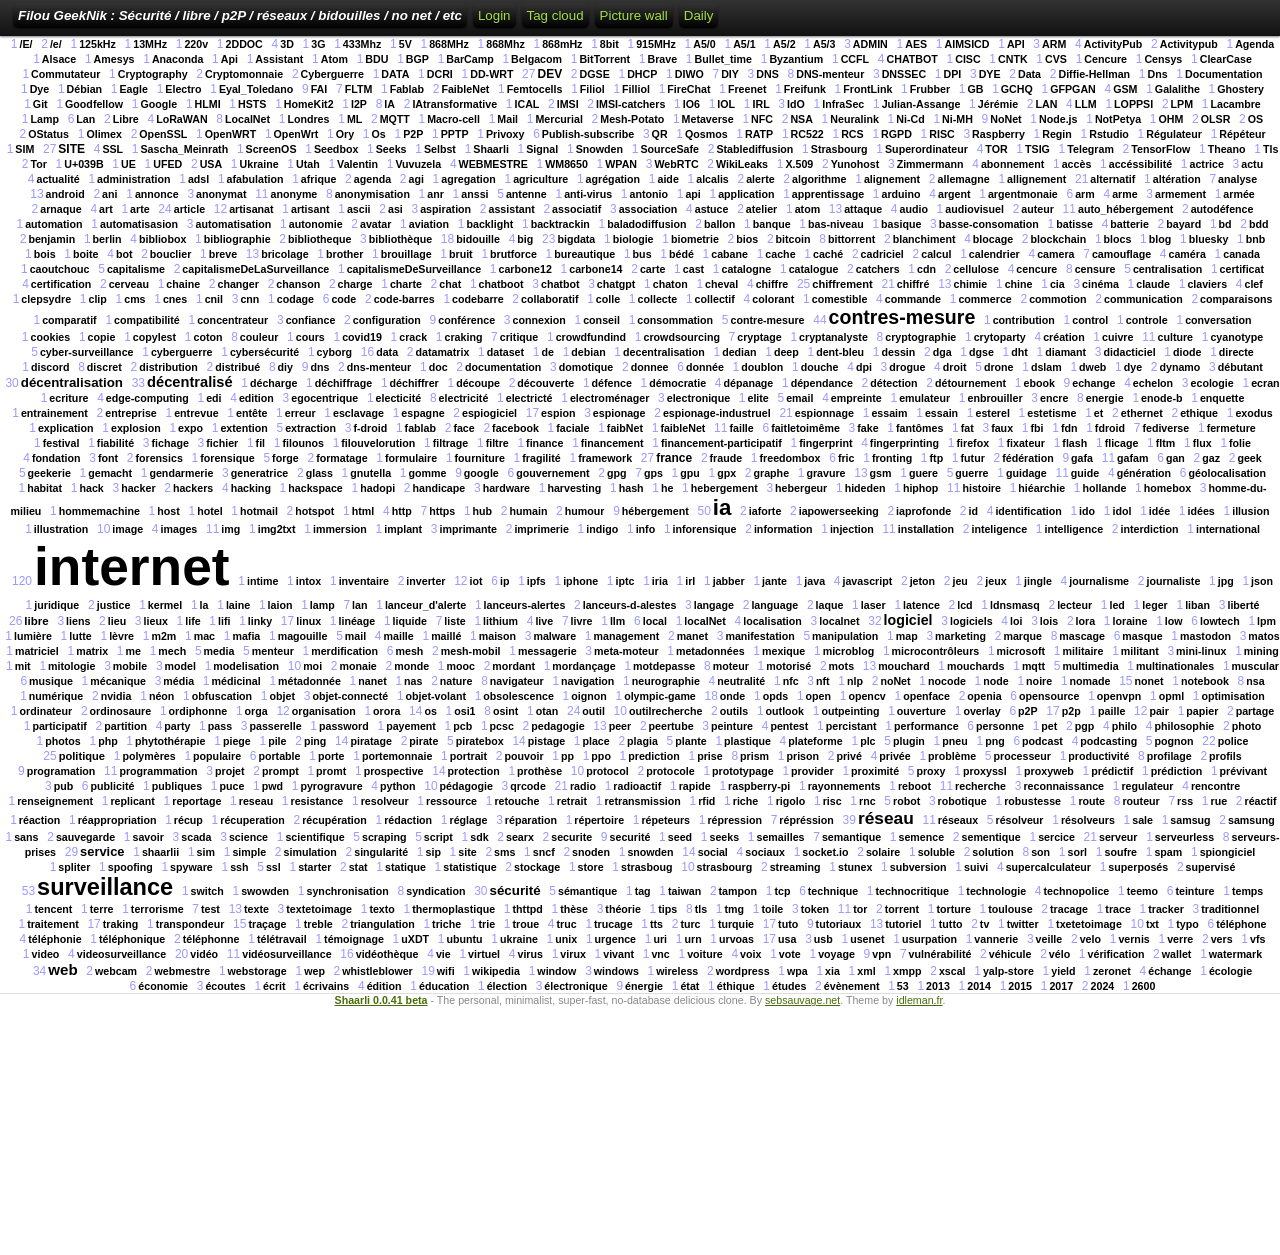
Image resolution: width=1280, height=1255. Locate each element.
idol (1121, 511)
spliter (74, 867)
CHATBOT (911, 59)
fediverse (1165, 428)
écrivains (326, 986)
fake (867, 428)
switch (207, 891)
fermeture (1231, 428)
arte (140, 209)
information (783, 529)
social (713, 852)
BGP (417, 59)
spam (1168, 852)
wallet (1177, 954)
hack (91, 488)
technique (833, 891)
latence (921, 605)
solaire (883, 852)
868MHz (449, 44)
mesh (410, 651)
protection (474, 771)
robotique (962, 801)
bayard (1183, 224)
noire (1039, 681)
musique (51, 681)
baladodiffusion (646, 224)
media (219, 651)
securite (571, 837)
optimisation (1233, 696)
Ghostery (1240, 89)
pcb (462, 726)
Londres (308, 119)
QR (660, 134)
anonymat (221, 194)
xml (866, 971)
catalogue (814, 269)
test (210, 909)
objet (282, 696)
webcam (116, 971)
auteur (1037, 209)
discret (104, 367)
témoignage (354, 939)
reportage (196, 801)
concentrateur (232, 320)
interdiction (1150, 529)
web (62, 969)
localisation (772, 621)
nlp (855, 681)
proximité (875, 771)
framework (605, 458)
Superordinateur (926, 149)
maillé (446, 636)
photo (1247, 726)
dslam (1046, 367)
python (398, 786)
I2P (359, 104)
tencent (53, 909)
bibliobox (162, 239)
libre (36, 621)
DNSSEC (904, 74)
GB (975, 89)
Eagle (134, 89)
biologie (633, 239)
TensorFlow (1160, 149)
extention (243, 428)
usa (787, 939)
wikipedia (496, 971)
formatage (342, 458)
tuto (788, 924)
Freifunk (805, 89)
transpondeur (190, 924)
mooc (461, 666)
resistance (317, 801)
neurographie (666, 681)
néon (161, 696)
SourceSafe (669, 149)
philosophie (1184, 726)
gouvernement (552, 473)
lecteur (1074, 605)
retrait (572, 801)
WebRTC (676, 164)
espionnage (824, 413)
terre (102, 909)
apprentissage (828, 194)
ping (315, 741)
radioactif (637, 786)
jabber (729, 581)
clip (97, 299)
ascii (359, 209)
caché (828, 254)
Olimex (104, 134)
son (1040, 852)
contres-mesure (902, 317)
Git (40, 104)
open (818, 696)
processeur (1021, 756)
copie (102, 337)
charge (355, 284)
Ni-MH (957, 119)
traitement (53, 924)
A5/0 (704, 44)
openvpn (1119, 696)
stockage (537, 867)
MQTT (395, 119)
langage (714, 605)
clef (1253, 284)
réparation (531, 820)
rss (1185, 801)
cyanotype (1236, 337)
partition (125, 726)
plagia (642, 741)
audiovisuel (974, 209)
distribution (168, 367)
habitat (44, 488)
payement (411, 726)
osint (505, 711)
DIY (730, 74)
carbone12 (525, 269)
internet (132, 566)
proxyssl (985, 771)
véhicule (1010, 954)
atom (807, 209)
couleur (259, 337)
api (692, 194)
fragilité (541, 458)
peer (620, 726)
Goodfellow (94, 104)
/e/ (56, 44)
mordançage (583, 666)
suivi (976, 867)
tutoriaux (839, 924)
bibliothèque (400, 239)
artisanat (251, 209)
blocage (993, 239)
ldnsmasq (1015, 605)
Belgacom (536, 59)
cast (693, 269)
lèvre (121, 636)
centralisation (1167, 269)
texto (381, 909)
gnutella (370, 473)
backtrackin (560, 224)
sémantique (587, 891)
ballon (719, 224)
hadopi (377, 488)
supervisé (1211, 867)
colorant (773, 299)
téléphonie (54, 939)
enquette (1222, 398)
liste (454, 621)
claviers (1207, 284)
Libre (126, 119)
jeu (959, 581)
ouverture (921, 711)
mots (841, 666)
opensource (1049, 696)
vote (790, 954)
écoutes (225, 986)
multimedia (1090, 666)
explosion (136, 428)
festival (61, 443)
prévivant (1243, 771)
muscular (1255, 666)
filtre (497, 443)
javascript (867, 581)
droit (955, 367)
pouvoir (523, 756)
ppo (601, 756)
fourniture (480, 458)
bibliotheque (319, 239)
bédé (681, 254)
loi (1016, 621)
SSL (112, 149)
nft (823, 681)
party (177, 726)
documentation (503, 367)
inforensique (705, 529)
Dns (1158, 74)
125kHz (97, 44)
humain (529, 511)
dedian (739, 352)
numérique (56, 696)
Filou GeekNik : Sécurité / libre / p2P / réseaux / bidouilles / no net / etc (240, 15)
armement (1180, 194)
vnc (660, 954)
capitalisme (136, 269)
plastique (747, 741)
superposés (1138, 867)
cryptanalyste (833, 337)
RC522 (807, 134)
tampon (738, 891)
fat (967, 428)
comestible (840, 299)
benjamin (51, 239)
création (1063, 337)
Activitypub (1189, 44)
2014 (979, 986)
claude (1153, 284)
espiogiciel (489, 413)
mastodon (1205, 636)
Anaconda (178, 59)
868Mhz (505, 44)
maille (399, 636)
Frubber (930, 89)
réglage (469, 820)
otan (547, 711)
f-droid (370, 428)
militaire (1083, 651)
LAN (1046, 104)
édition (384, 986)
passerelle (275, 726)
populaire (217, 756)
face (463, 428)
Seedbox (336, 149)
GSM (1125, 89)
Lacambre (1235, 104)
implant (403, 529)
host (168, 511)
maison (497, 636)
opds (775, 696)
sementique (991, 837)
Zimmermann (930, 164)
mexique (783, 651)
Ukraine (259, 164)
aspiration (445, 209)
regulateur (1147, 786)
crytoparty (1000, 337)
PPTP (455, 134)
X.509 (799, 164)
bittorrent (851, 239)
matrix (92, 651)
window (556, 971)
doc (438, 367)
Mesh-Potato (632, 119)
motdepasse (664, 666)
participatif (59, 726)
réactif (1260, 801)
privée (894, 756)
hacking (251, 488)
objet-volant (436, 696)
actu (1252, 164)
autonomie (316, 224)
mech (172, 651)
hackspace (315, 488)
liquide (410, 621)
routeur (1140, 801)
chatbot (560, 284)
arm (1085, 194)
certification (61, 284)
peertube (671, 726)
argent (954, 194)
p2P (1028, 711)
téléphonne (211, 939)
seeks (724, 837)
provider (812, 771)
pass (220, 726)
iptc (624, 581)
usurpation (929, 939)
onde (732, 696)
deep (786, 352)
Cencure (1105, 59)
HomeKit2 (309, 104)
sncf (544, 852)
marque (1022, 636)
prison (802, 756)
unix (566, 939)
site (467, 852)
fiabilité (115, 443)
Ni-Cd (910, 119)
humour (585, 511)
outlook (785, 711)
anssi (474, 194)
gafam (1132, 458)
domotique (586, 367)
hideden (865, 488)
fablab (420, 428)
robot (906, 801)
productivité (1098, 756)
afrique (319, 179)
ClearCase (1226, 59)
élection (507, 986)
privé (848, 756)
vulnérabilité (940, 954)
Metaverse (708, 119)
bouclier (170, 254)
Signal (542, 149)
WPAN (621, 164)
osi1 (464, 711)
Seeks (391, 149)
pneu (954, 741)
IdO (796, 104)
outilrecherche (665, 711)
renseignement (55, 801)
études (789, 986)
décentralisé (190, 382)
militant (1140, 651)
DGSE (595, 74)
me (133, 651)
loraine (1130, 621)
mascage (1082, 636)
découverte (545, 383)
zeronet (1112, 971)
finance (544, 443)
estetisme (1051, 413)
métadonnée (309, 681)
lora (1086, 621)
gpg (617, 473)
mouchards (975, 666)
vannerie (996, 939)
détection (893, 383)
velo (1090, 939)
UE (128, 164)
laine (238, 605)
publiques (177, 786)
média (178, 681)
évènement (852, 986)
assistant (512, 209)
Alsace (59, 59)
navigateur (517, 681)
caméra (1186, 254)
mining (1261, 651)
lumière (33, 636)
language (774, 605)
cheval (721, 284)
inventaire (364, 581)
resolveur (385, 801)
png (995, 741)
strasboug (647, 867)
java (814, 581)
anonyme (294, 194)
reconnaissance (1063, 786)
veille (1049, 939)
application (746, 194)
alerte (760, 179)
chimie (970, 284)
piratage (370, 741)
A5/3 (824, 44)
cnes (175, 299)
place (595, 741)
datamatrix (442, 352)
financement (612, 443)
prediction (654, 756)
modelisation (246, 666)
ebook (1038, 383)
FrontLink (867, 89)
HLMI (208, 104)
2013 (938, 986)
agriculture (540, 179)
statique (405, 867)
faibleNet (682, 428)
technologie (996, 891)
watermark (1235, 954)
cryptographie (920, 337)
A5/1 (744, 44)
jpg (1226, 581)
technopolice (1077, 891)
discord (50, 367)
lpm (1266, 621)
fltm (1166, 443)
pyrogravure (331, 786)
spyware (191, 867)
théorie (623, 909)
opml (1171, 696)
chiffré (913, 284)
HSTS (252, 104)
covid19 (362, 337)
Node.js (1058, 119)
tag (643, 891)
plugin (909, 741)
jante (774, 581)
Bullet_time (723, 59)
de (547, 352)
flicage (1122, 443)
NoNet (1005, 119)
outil (593, 711)
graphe (772, 473)
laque (830, 605)
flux (1202, 443)
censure (1095, 269)
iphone (580, 581)
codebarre (478, 299)
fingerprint (825, 443)
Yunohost (855, 164)
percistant (851, 726)
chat (450, 284)
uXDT (415, 939)
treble (318, 924)
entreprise (131, 413)
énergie (644, 986)
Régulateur (1174, 134)
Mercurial (558, 119)
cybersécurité (264, 352)
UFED (167, 164)
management (627, 636)
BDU (376, 59)
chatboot (501, 284)
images (179, 529)
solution (992, 852)
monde (411, 666)
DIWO (689, 74)
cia (1057, 284)
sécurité (515, 890)
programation (61, 771)
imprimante (468, 529)
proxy (930, 771)
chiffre (772, 284)
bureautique (584, 254)
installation (926, 529)
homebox (1167, 488)
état (689, 986)
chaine (183, 284)
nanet (372, 681)
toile (772, 909)
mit (23, 666)
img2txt (277, 529)
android (65, 194)
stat (358, 867)
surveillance (105, 887)
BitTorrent (604, 59)
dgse (981, 352)
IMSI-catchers (630, 104)
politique (82, 756)
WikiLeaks (742, 164)
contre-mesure (768, 320)
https (442, 511)
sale (1142, 820)
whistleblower (377, 971)
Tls (1270, 149)
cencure (1036, 269)
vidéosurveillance (286, 954)
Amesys (114, 59)
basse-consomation (989, 224)
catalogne (747, 269)
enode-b (1161, 398)
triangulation (382, 924)
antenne (526, 194)
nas (413, 681)
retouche (516, 801)
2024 (1103, 986)
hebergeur (801, 488)
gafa (1082, 458)
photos (63, 741)
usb (823, 939)
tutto (951, 924)
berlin (107, 239)
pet (1049, 726)
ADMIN (870, 44)
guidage (1026, 473)
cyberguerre (182, 352)
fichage (170, 443)
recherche (980, 786)
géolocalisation (1228, 473)
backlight (489, 224)
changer (237, 284)
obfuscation (222, 696)
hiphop (921, 488)
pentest (789, 726)
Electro (183, 89)
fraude (726, 458)
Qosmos (706, 134)
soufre (1120, 852)
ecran (1265, 383)
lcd (964, 605)
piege (237, 741)
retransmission (642, 801)
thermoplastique (453, 909)
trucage (613, 924)
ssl (273, 867)
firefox (973, 443)
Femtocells (535, 89)
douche (820, 367)
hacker (138, 488)
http (402, 511)
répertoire (599, 820)
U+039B (83, 164)
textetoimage (319, 909)
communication (1143, 299)
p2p (1071, 711)
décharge (273, 383)
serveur (1118, 837)
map (907, 636)
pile (277, 741)
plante (690, 741)
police (1233, 741)
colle (608, 299)
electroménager (609, 398)
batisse (1074, 224)
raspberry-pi (759, 786)
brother (344, 254)
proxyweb (1049, 771)
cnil (214, 299)
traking (121, 924)
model (180, 666)
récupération (334, 820)
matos (1263, 636)
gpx (726, 473)
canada (1241, 254)
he (667, 488)
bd (1225, 224)
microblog (849, 651)
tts (656, 924)
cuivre (1117, 337)
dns (319, 367)
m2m (163, 636)
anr (435, 194)
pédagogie (466, 786)
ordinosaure (121, 711)
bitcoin (793, 239)
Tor (38, 164)
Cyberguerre (332, 74)
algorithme (819, 179)
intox (308, 581)
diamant (1065, 352)
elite (757, 398)
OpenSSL (163, 134)
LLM (1086, 104)
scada (196, 837)
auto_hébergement (1125, 209)
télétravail (282, 939)
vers (1222, 939)
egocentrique (324, 398)
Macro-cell (453, 119)
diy (285, 367)
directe (1236, 352)
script (438, 837)
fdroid (1110, 428)
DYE (990, 74)
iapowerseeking (839, 511)
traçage (267, 924)
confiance (311, 320)
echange (1093, 383)
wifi (446, 971)
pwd (272, 786)
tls (701, 909)
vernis (1133, 939)
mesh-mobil (471, 651)
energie (1105, 398)
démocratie (677, 383)
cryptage (759, 337)
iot (476, 581)
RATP (759, 134)
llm (617, 621)
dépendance (822, 383)
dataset (505, 352)
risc (832, 801)
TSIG (1037, 149)
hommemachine (99, 511)
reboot (914, 786)
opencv (866, 696)
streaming (795, 867)
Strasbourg (839, 149)
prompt (280, 771)
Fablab (407, 89)
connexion (539, 320)
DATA (395, 74)
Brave (663, 59)
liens (78, 621)
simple (249, 852)
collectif (715, 299)
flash (1074, 443)
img (230, 529)
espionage (619, 413)
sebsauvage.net (802, 1000)
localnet (839, 621)
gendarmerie (181, 473)
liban (1197, 605)
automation (53, 224)
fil (260, 443)
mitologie (71, 666)
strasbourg (725, 867)
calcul (936, 254)
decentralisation (664, 352)
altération (1177, 179)
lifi (224, 621)
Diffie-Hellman (1094, 74)
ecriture (68, 398)
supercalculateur (1048, 867)
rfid (706, 801)
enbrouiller (994, 398)
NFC (762, 119)
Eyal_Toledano (256, 89)
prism (754, 756)
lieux (156, 621)
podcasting (1108, 741)
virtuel (484, 954)
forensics (158, 458)
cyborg (335, 352)
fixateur (1025, 443)
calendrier (994, 254)
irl (690, 581)
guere (923, 473)
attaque (863, 209)
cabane (729, 254)
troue (526, 924)
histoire (981, 488)
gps (653, 473)
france (674, 458)
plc (867, 741)
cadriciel (882, 254)
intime (262, 581)
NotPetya (1118, 119)
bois (45, 254)
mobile (130, 666)
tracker (1166, 909)
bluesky (1209, 239)
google (481, 473)
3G (318, 44)
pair (1159, 711)
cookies (51, 337)
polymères (148, 756)
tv (984, 924)
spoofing (130, 867)
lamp (322, 605)
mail (355, 636)
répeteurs (665, 820)
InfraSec (843, 104)
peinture (732, 726)
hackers (193, 488)
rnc (867, 801)
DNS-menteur (830, 74)
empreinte (856, 398)
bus (642, 254)
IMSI (568, 104)
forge (285, 458)
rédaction (408, 820)
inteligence (999, 529)
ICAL (526, 104)
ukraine (519, 939)
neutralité (741, 681)
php (108, 741)
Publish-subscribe (588, 134)
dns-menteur (379, 367)
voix (750, 954)
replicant (132, 801)
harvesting (574, 488)
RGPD (896, 134)
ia (722, 507)
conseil (601, 320)
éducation (444, 986)
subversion (918, 867)
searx (520, 837)
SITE (71, 149)
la (204, 605)
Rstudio (1109, 134)
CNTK (1013, 59)
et (1098, 413)
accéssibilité (1140, 164)
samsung (1251, 820)
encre (1054, 398)
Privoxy (505, 134)
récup (188, 820)
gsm (881, 473)
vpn (881, 954)
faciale (572, 428)
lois (1049, 621)
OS (1255, 119)
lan (359, 605)
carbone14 (595, 269)
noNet (895, 681)
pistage (546, 741)
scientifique (314, 837)
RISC (941, 134)
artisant (310, 209)
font (108, 458)
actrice (1207, 164)
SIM (24, 149)
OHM (1171, 119)
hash (631, 488)
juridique (56, 605)
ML (354, 119)
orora (386, 711)
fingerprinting (904, 443)
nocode (947, 681)
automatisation (234, 224)
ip (504, 581)
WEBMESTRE (493, 164)
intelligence (1073, 529)
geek (1249, 458)
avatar (375, 224)
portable (279, 756)
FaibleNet (465, 89)
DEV (549, 74)
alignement (892, 179)
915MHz (656, 44)
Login (494, 15)
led (1116, 605)
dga (942, 352)
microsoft (1021, 651)
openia (984, 696)
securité (630, 837)
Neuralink (854, 119)
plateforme (815, 741)
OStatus (48, 134)
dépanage (749, 383)
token (815, 909)
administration (133, 179)
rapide (695, 786)
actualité (57, 179)
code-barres (404, 299)
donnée (705, 367)
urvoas (736, 939)
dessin (899, 352)
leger (1154, 605)
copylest (154, 337)
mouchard (904, 666)
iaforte (765, 511)
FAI (319, 89)
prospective (394, 771)
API (1016, 44)
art (106, 209)
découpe (478, 383)
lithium (500, 621)
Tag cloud (555, 15)
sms (504, 852)
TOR (996, 149)
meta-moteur (626, 651)
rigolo (791, 801)
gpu (690, 473)
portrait (468, 756)
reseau (256, 801)
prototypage (743, 771)
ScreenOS (271, 149)
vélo (1059, 954)
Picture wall (634, 15)
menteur (273, 651)
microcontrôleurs (936, 651)
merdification (344, 651)
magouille (303, 636)
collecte (658, 299)
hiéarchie (1041, 488)
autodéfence (1222, 209)
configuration (387, 320)
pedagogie (557, 726)
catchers (878, 269)
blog (1160, 239)
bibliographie (237, 239)
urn (692, 939)
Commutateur (65, 74)
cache (780, 254)
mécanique (118, 681)
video (46, 954)
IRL (760, 104)
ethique (1199, 413)
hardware (506, 488)
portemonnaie (397, 756)
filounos (302, 443)
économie (163, 986)
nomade (1090, 681)
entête (251, 413)
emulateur (924, 398)
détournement (970, 383)
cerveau (129, 284)
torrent (902, 909)
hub (483, 511)
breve (223, 254)
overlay (981, 711)
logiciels (971, 621)
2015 (1020, 986)
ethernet (1142, 413)
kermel (165, 605)
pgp (1085, 726)
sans (26, 837)
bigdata (576, 239)
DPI (952, 74)
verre (1180, 939)
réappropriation (117, 820)
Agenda (1254, 44)
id (973, 511)
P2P (413, 134)
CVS (1056, 59)
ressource (451, 801)
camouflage (1121, 254)
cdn (926, 269)
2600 (1144, 986)
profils (1225, 756)
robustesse (1032, 801)
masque (1142, 636)
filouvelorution (378, 443)
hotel (209, 511)
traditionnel (1230, 909)
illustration (61, 529)
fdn (1069, 428)
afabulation (255, 179)
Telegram (1090, 149)
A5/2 (784, 44)
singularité (381, 852)
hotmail (259, 511)
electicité (399, 398)
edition (256, 398)
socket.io (825, 852)
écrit (274, 986)
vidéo (204, 954)
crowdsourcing (682, 337)
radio (583, 786)
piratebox (480, 741)
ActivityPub (1113, 44)
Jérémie (998, 104)
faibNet (625, 428)
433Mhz (362, 44)
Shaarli (491, 149)
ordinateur (46, 711)
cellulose (976, 269)
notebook (1205, 681)
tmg (734, 909)
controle (1147, 320)
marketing (960, 636)
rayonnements (844, 786)
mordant (513, 666)
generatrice (259, 473)
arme (1124, 194)
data (387, 352)
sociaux (765, 852)
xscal (952, 971)
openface (926, 696)
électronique (575, 986)
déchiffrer (414, 383)
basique (901, 224)
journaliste (1173, 581)
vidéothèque (387, 954)
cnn (249, 299)
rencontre (1215, 786)
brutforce (513, 254)
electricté (529, 398)
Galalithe (1177, 89)
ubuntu (465, 939)
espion (558, 413)
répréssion (806, 820)
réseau (886, 818)
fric (846, 458)
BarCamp (469, 59)
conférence (466, 320)
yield (1063, 971)
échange (1169, 971)
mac (204, 636)
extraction (310, 428)
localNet (704, 621)
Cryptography (153, 74)
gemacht (110, 473)
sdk (479, 837)
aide (667, 179)
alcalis (712, 179)
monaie (357, 666)
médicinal (236, 681)
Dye (40, 89)
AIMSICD (967, 44)
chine (1019, 284)
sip (433, 852)
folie (1240, 443)
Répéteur (1242, 134)
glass (319, 473)
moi (312, 666)
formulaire (411, 458)
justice (114, 605)
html (363, 511)
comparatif (69, 320)
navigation (587, 681)
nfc (791, 681)
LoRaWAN (182, 119)
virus (529, 954)
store (591, 867)
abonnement (1012, 164)
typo (1187, 924)
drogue (907, 367)
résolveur (1020, 820)
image (127, 529)
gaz (1211, 458)
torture (954, 909)
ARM (1054, 44)
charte (406, 284)
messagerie (547, 651)
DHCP (642, 74)
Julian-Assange (921, 104)
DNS (767, 74)
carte (652, 269)
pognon (1174, 741)
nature (456, 681)
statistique (469, 867)
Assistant (279, 59)
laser (873, 605)
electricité (464, 398)
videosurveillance (121, 954)
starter (314, 867)
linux (308, 621)
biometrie (695, 239)
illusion (1250, 511)
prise (709, 756)
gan (1175, 458)
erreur (300, 413)
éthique (736, 986)
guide (1085, 473)
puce (231, 786)
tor (860, 909)
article (189, 209)
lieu (117, 621)
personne (1000, 726)
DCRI (440, 74)
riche (745, 801)
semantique (851, 837)
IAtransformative (454, 104)
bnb (1256, 239)
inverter (425, 581)
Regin (1057, 134)
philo (1124, 726)
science (248, 837)
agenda (372, 179)
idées (1201, 511)
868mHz (562, 44)
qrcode (528, 786)
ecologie (1212, 383)
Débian (85, 89)
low (1174, 621)
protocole (670, 771)
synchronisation (348, 891)
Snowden (599, 149)
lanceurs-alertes (525, 605)
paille (1111, 711)
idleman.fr (919, 1000)
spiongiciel (1228, 852)
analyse (1237, 179)
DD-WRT (491, 74)
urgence (615, 939)
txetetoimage (1089, 924)
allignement (1036, 179)
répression (734, 820)
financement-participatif (721, 443)
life (192, 621)
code (343, 299)
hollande (1105, 488)
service (102, 851)
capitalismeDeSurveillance (414, 269)
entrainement (54, 413)
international (1228, 529)
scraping (384, 837)
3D (287, 44)
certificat (1242, 269)
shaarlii (160, 852)
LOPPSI (1133, 104)
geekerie (49, 473)
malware (554, 636)
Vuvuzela (418, 164)
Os (379, 134)
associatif (576, 209)
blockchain (1059, 239)
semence (922, 837)
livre (582, 621)
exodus (1253, 413)
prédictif (1112, 771)
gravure (825, 473)
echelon (1153, 383)
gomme (428, 473)
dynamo (1179, 367)
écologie (1230, 971)
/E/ (25, 44)
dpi (864, 367)
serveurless (1184, 837)
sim (206, 852)
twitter (1023, 924)
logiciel (908, 620)
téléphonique (132, 939)
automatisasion (139, 224)
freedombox (790, 458)
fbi (1036, 428)
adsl (198, 179)
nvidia (116, 696)
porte (331, 756)
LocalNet (247, 119)
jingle (1038, 581)
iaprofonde (923, 511)
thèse (574, 909)
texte (256, 909)
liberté (1243, 605)
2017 (1061, 986)
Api (229, 59)
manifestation (759, 636)
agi (415, 179)
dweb (1092, 367)
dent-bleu (840, 352)
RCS (852, 134)
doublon (762, 367)
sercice (1056, 837)
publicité (113, 786)
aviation (429, 224)
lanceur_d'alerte (425, 605)
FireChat (688, 89)
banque (772, 224)
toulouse (1010, 909)
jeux (995, 581)
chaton (670, 284)
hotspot (314, 511)
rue (1219, 801)
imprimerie (541, 529)
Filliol (636, 89)
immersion (340, 529)
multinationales (1175, 666)
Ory (345, 134)
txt (1152, 924)
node (995, 681)
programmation (158, 771)
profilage (1169, 756)
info (646, 529)
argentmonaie (1023, 194)
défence (612, 383)
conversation (1218, 320)
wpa (797, 971)
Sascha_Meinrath (185, 149)
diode (1187, 352)
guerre (971, 473)
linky (260, 621)
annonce (157, 194)
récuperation (252, 820)
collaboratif (549, 299)
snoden (591, 852)
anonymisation (372, 194)
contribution (1024, 320)
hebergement (724, 488)
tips (667, 909)
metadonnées (710, 651)
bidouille (478, 239)
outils (734, 711)
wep (314, 971)
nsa (1255, 681)
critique (519, 337)
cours (310, 337)
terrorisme (157, 909)
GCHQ (1017, 89)
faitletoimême (805, 428)
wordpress (743, 971)
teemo (1142, 891)
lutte (80, 636)
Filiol (592, 89)
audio (913, 209)
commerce (984, 299)
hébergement (655, 511)
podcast (1042, 741)
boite (85, 254)
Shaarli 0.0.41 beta (381, 1000)
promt (331, 771)
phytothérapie (170, 741)
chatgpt (616, 284)
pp (567, 756)
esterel (993, 413)
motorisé (788, 666)
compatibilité (147, 320)
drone (999, 367)
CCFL (855, 59)
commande (913, 299)
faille (741, 428)
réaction (39, 820)
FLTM (359, 89)
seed (680, 837)
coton (207, 337)
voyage (836, 954)
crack (413, 337)
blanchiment (924, 239)
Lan (85, 119)
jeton (922, 581)
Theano (1227, 149)
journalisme (1099, 581)
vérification (1116, 954)
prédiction (1177, 771)
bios (747, 239)
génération (1144, 473)
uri (660, 939)
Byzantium (796, 59)
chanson (298, 284)
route (1091, 801)
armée (1238, 194)
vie (443, 954)
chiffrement (842, 284)
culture (1176, 337)
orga (256, 711)
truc (567, 924)
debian (588, 352)
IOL (726, 104)
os (430, 711)
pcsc (502, 726)
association (648, 209)
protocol (607, 771)
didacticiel (1130, 352)
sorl (1078, 852)
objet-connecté (350, 696)
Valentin (357, 164)
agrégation (613, 179)
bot (124, 254)
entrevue (196, 413)
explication (66, 428)
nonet (1148, 681)
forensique (227, 458)
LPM (1182, 104)
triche (446, 924)
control (1090, 320)
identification (1028, 511)
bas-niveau (836, 224)
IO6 (691, 104)
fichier (222, 443)
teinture (1194, 891)
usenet (867, 939)
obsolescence (518, 696)
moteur (731, 666)
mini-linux (1201, 651)
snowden (650, 852)
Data (1029, 74)
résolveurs (1088, 820)
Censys (1163, 59)
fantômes (919, 428)
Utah (308, 164)
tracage (1069, 909)
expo (190, 428)
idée (1159, 511)
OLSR (1216, 119)
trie (487, 924)
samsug (1190, 820)
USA (211, 164)
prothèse (539, 771)
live (544, 621)
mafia (246, 636)
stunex (855, 867)
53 (903, 986)
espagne (422, 413)
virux (572, 954)
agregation (468, 179)
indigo (602, 529)
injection (852, 529)
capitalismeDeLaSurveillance (255, 269)
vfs (1257, 939)
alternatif (1112, 179)
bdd (1259, 224)
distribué (237, 367)
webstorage (257, 971)
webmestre (182, 971)
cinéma (1100, 284)
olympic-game (660, 696)
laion (280, 605)
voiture (705, 954)
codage (295, 299)
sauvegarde (85, 837)
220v (196, 44)
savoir (148, 837)
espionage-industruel (717, 413)
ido (1087, 511)
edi (213, 398)
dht (1019, 352)
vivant (618, 954)
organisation (324, 711)
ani (109, 194)
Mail (507, 119)
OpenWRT (231, 134)
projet (230, 771)
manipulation (845, 636)
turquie (736, 924)
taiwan (684, 891)
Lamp (45, 119)
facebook (515, 428)
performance (926, 726)
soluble (936, 852)
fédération (1028, 458)
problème (952, 756)
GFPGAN (1073, 89)
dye (1133, 367)
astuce (712, 209)
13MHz (150, 44)
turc (690, 924)
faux (1002, 428)
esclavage (358, 413)
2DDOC (244, 44)
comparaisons (1236, 299)
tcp (782, 891)
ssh (239, 867)
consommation (675, 320)
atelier (761, 209)
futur (973, 458)
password (344, 726)
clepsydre (46, 299)
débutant (1240, 367)
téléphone (1241, 924)
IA (389, 104)
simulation (310, 852)
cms (134, 299)
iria (660, 581)
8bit (609, 44)
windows (616, 971)
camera (1055, 254)
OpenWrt (296, 134)
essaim (889, 413)
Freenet (747, 89)
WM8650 (566, 164)
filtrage (451, 443)
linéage (356, 621)
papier (1202, 711)
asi (395, 209)
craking (464, 337)
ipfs (536, 581)
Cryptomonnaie (244, 74)
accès (1077, 164)
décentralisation (72, 382)
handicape (439, 488)
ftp (937, 458)
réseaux (958, 820)
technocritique (912, 891)
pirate (423, 741)
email (799, 398)
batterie (1129, 224)
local (655, 621)
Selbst (440, 149)
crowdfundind (591, 337)
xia (832, 971)
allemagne (964, 179)
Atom (334, 59)
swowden (265, 891)
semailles (781, 837)
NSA (801, 119)
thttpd (528, 909)
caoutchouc (60, 269)
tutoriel (903, 924)
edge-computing (147, 398)
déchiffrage (343, 383)
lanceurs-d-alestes (630, 605)
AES (916, 44)
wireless (677, 971)
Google (158, 104)
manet (692, 636)
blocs (1118, 239)
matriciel (37, 651)
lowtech (1220, 621)
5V (405, 44)
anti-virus (588, 194)
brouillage (406, 254)
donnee (650, 367)
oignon (589, 696)
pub (64, 786)
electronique (698, 398)
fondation (56, 458)
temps (1247, 891)
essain (941, 413)
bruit (461, 254)
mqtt (1033, 666)
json (1262, 581)
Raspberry (998, 134)
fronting (892, 458)
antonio (649, 194)
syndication (435, 891)
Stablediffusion (754, 149)
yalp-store (1008, 971)
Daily (699, 15)
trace (1117, 909)
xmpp (907, 971)
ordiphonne (198, 711)
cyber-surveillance (87, 352)
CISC (967, 59)
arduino (900, 194)
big (525, 239)
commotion (1057, 299)
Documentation (1224, 74)
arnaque (60, 209)
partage (1255, 711)
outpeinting (850, 711)
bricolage (284, 254)
